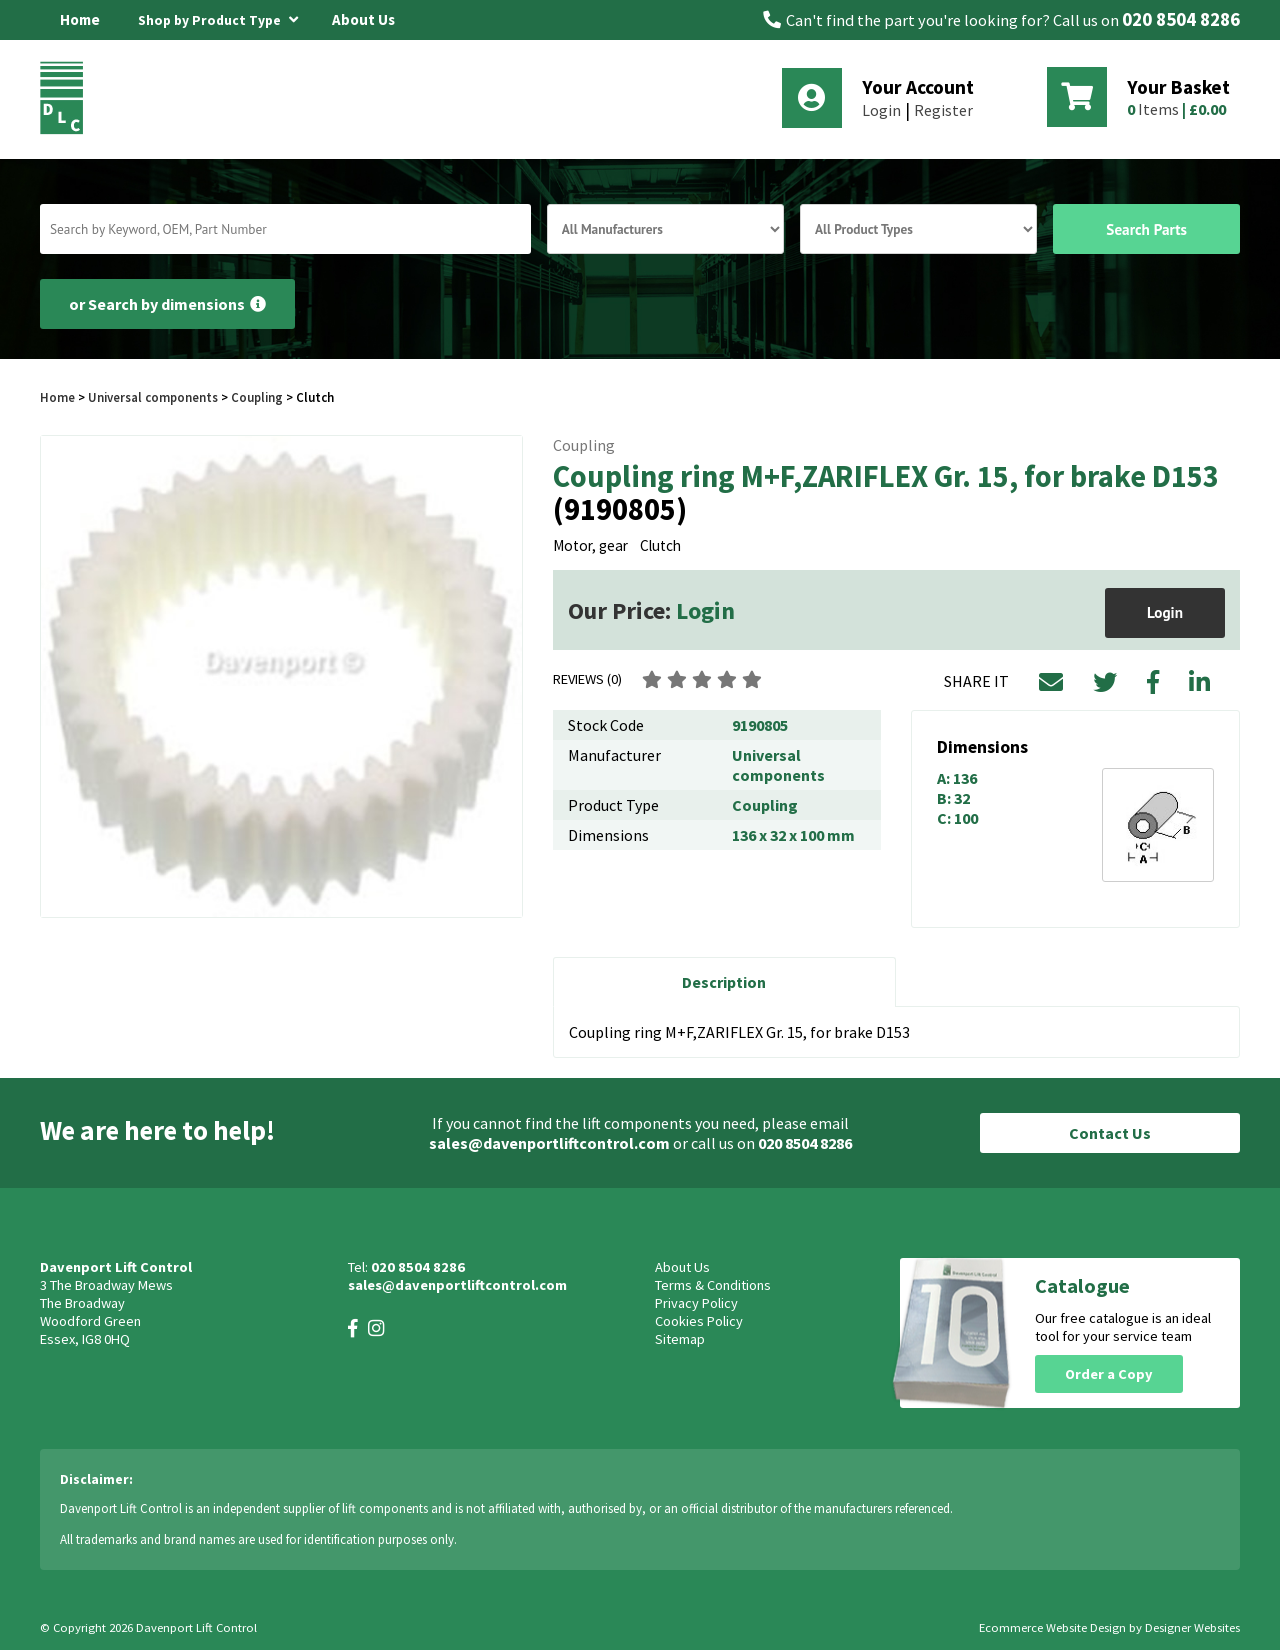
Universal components (153, 397)
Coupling (257, 397)
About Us (363, 19)
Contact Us (1110, 1133)
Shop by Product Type (218, 17)
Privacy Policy (696, 1303)
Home (80, 19)
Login (881, 110)
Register (943, 110)
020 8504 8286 (1181, 19)
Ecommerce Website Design (1052, 1627)
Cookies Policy (699, 1321)
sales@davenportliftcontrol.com (549, 1143)
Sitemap (680, 1339)
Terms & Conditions (713, 1285)
